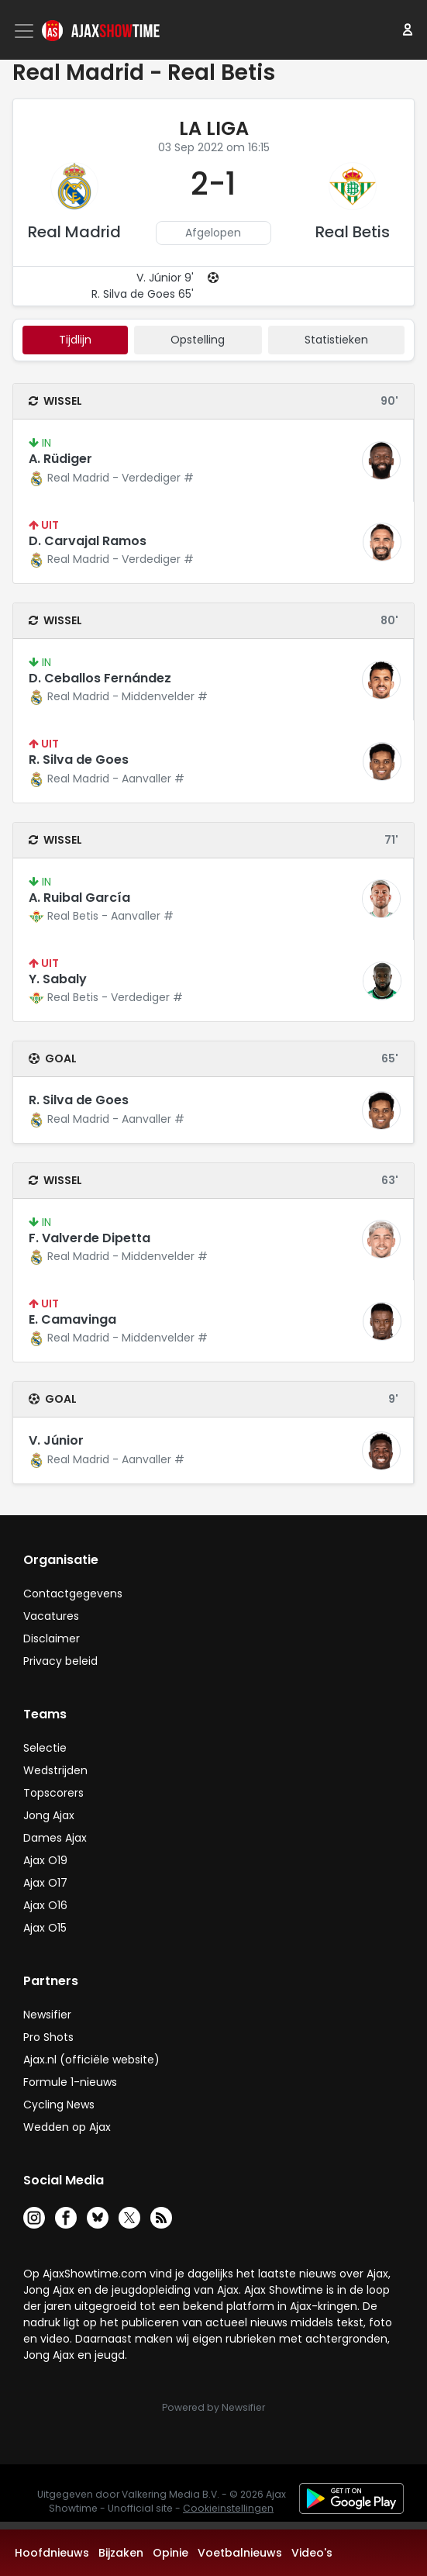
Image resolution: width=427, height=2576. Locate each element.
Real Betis (352, 232)
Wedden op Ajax (67, 2127)
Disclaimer (51, 1638)
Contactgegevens (72, 1593)
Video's (311, 2552)
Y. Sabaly (58, 979)
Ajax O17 (45, 1883)
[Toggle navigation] (25, 31)
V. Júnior (56, 1440)
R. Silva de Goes (79, 759)
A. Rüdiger (60, 459)
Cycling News (59, 2104)
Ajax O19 (45, 1860)
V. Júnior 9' (165, 277)
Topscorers (53, 1793)
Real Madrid (74, 232)
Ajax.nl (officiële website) (91, 2059)
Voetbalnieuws (240, 2552)
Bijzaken (120, 2552)
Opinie (170, 2552)
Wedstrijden (55, 1770)
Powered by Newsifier (213, 2407)
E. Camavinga (72, 1319)
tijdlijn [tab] (75, 339)
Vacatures (51, 1616)
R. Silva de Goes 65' (142, 294)
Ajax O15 (45, 1927)
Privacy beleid (60, 1661)
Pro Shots (48, 2037)
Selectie (45, 1748)
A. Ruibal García (79, 897)
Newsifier (47, 2014)
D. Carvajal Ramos (87, 541)
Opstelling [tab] (197, 339)
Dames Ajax (55, 1838)
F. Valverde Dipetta (89, 1238)
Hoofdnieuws (52, 2552)
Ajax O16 (45, 1905)
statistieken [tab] (336, 339)
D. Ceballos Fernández (100, 678)
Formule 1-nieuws (70, 2082)
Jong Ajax (48, 1815)
